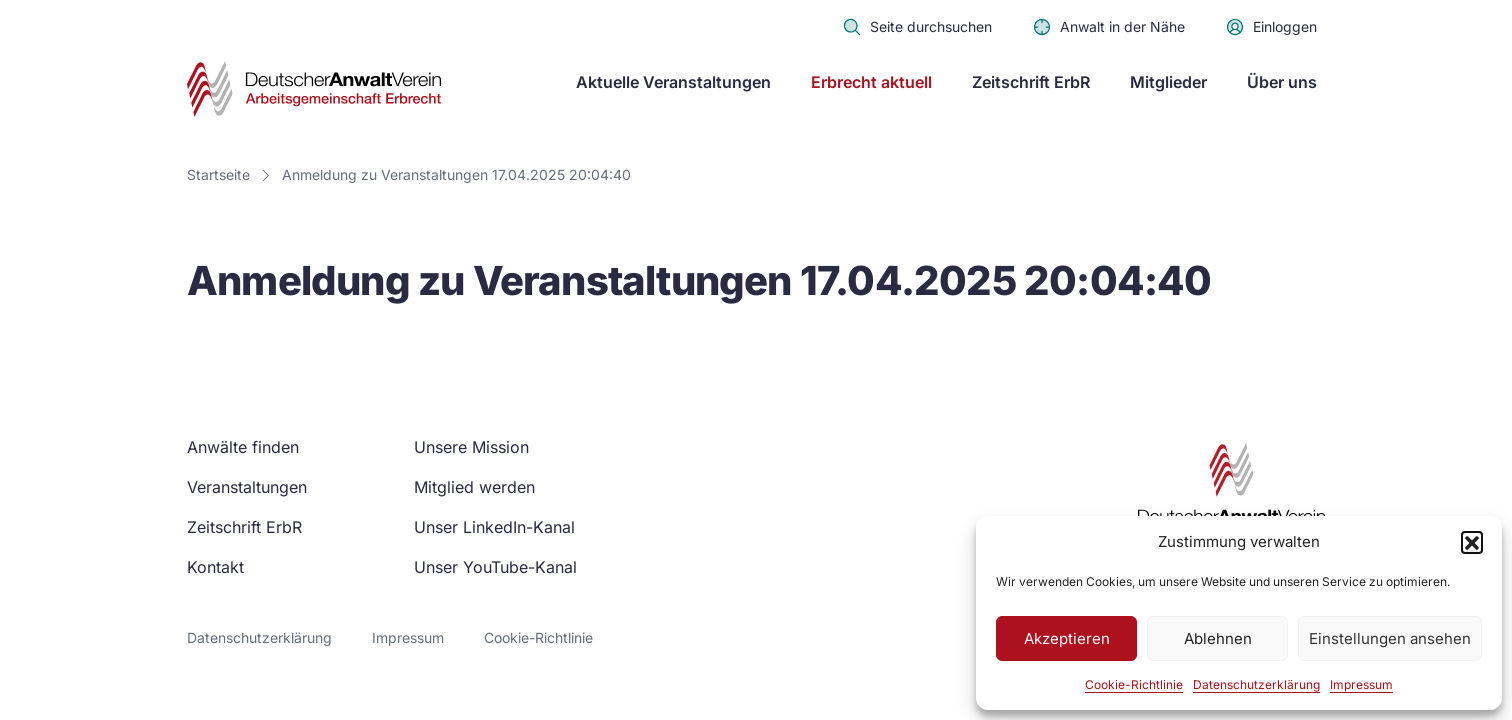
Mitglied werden (474, 487)
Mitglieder (1168, 82)
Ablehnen (1218, 638)
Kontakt (215, 567)
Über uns (1282, 82)
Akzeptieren (1067, 638)
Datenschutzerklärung (1256, 684)
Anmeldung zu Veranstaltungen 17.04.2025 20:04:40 (456, 174)
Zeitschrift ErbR (1031, 82)
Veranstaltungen (247, 487)
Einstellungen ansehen (1390, 638)
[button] (1472, 542)
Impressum (1361, 684)
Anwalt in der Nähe (1108, 27)
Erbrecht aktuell (871, 82)
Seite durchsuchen (917, 27)
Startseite (218, 174)
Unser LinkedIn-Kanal (494, 527)
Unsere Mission (471, 447)
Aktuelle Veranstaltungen (673, 82)
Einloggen (1271, 27)
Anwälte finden (243, 447)
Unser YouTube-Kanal (495, 567)
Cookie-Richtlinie (1134, 684)
